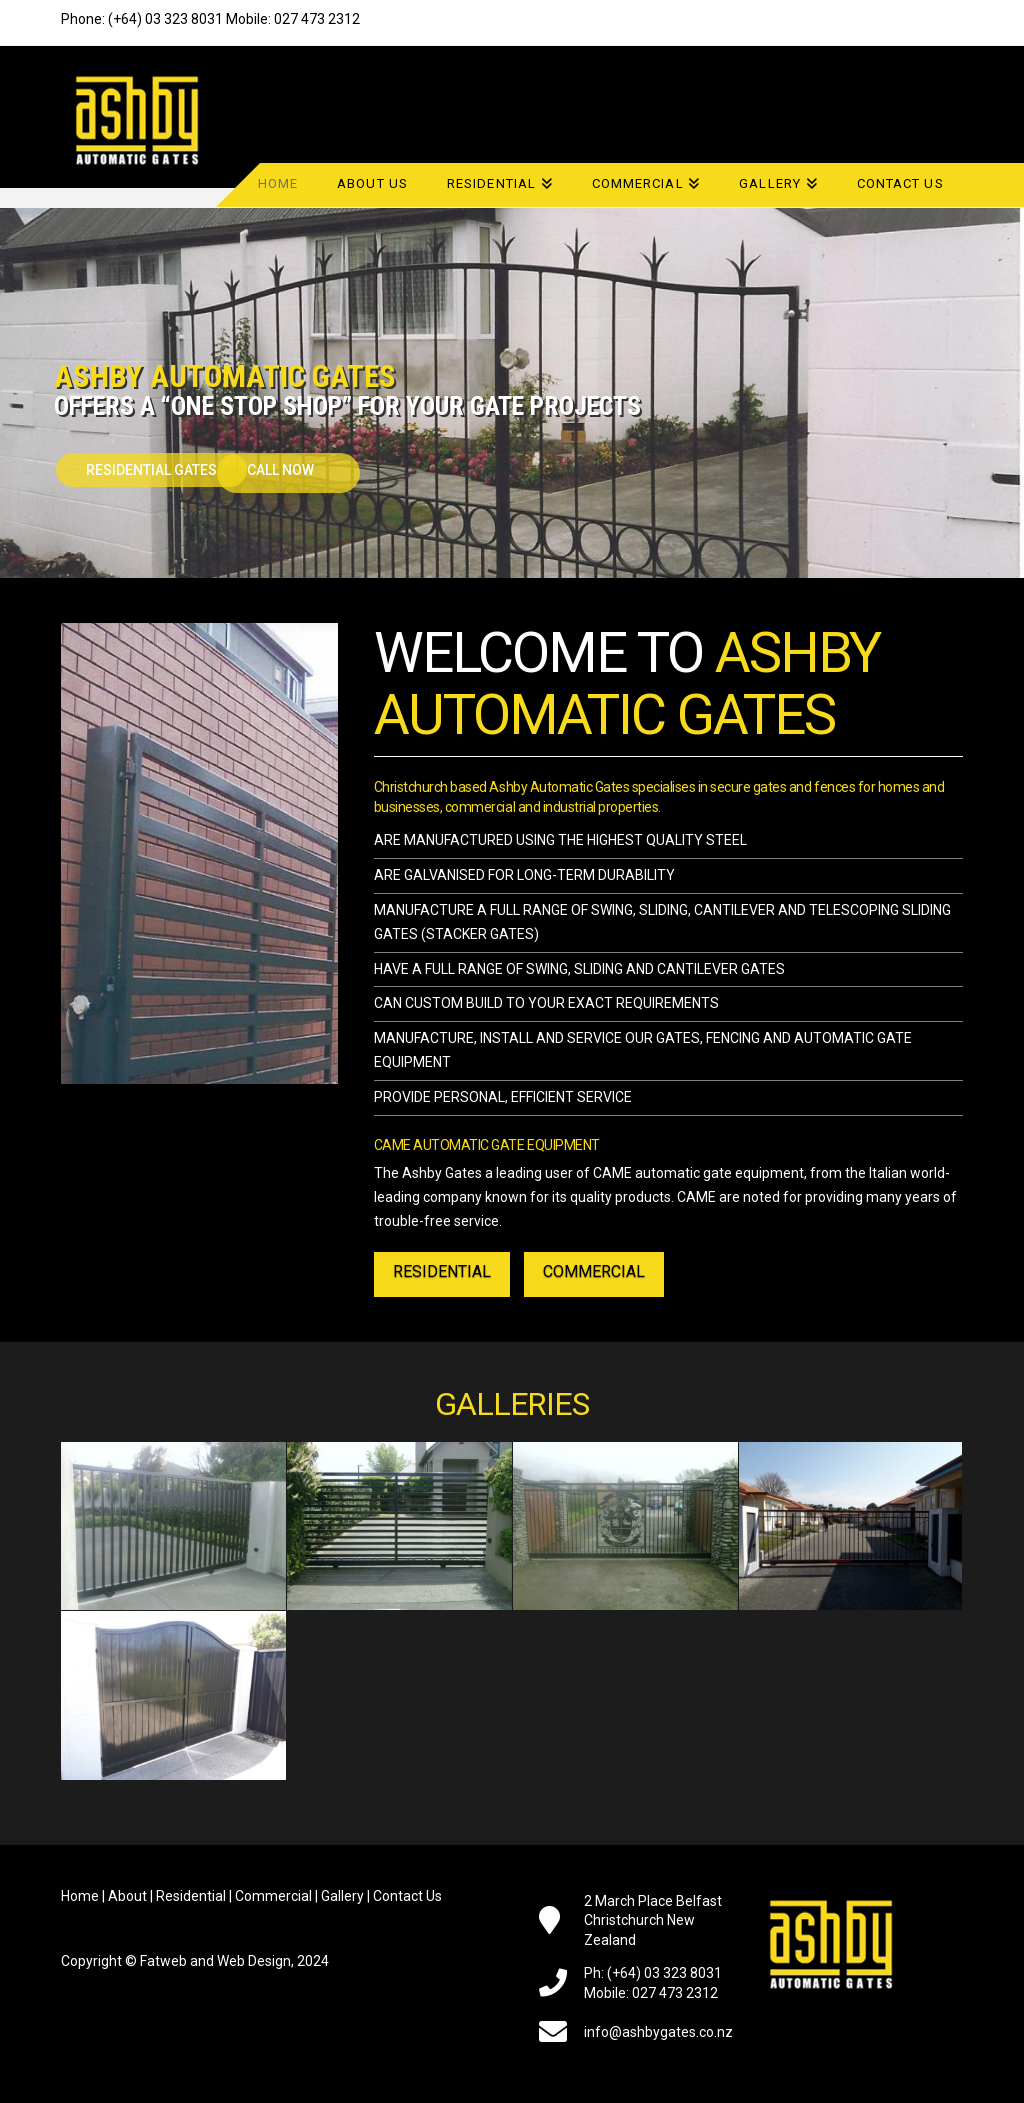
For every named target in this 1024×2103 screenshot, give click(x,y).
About (127, 1896)
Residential (191, 1896)
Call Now (282, 470)
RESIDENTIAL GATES (151, 470)
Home (80, 1896)
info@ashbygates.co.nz (658, 2032)
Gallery (342, 1896)
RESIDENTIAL (442, 1271)
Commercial (273, 1896)
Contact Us (407, 1896)
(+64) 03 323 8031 (165, 19)
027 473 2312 (317, 19)
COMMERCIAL (594, 1271)
